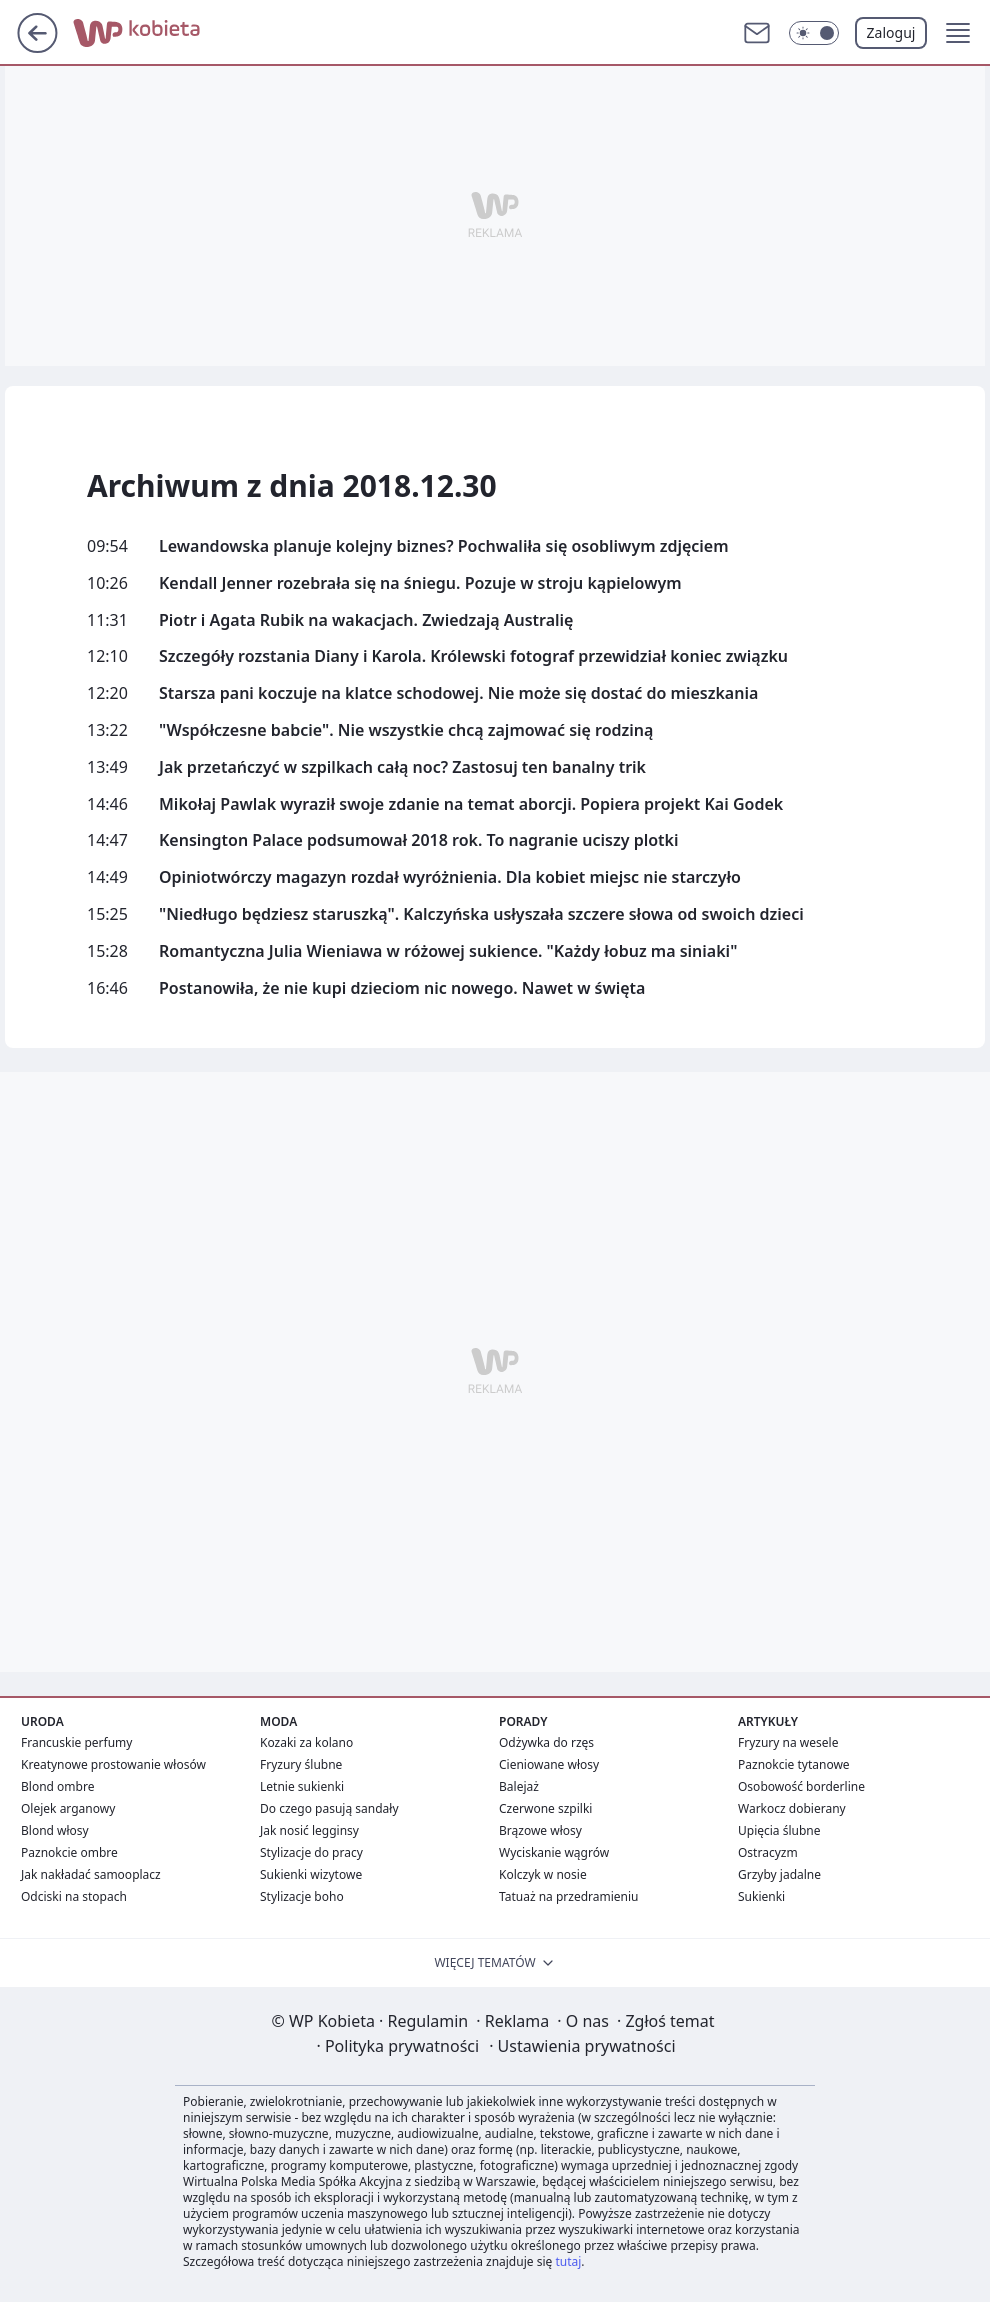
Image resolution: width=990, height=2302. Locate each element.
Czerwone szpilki (545, 1808)
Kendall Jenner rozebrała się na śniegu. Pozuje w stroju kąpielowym (420, 583)
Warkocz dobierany (792, 1808)
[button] (958, 33)
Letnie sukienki (302, 1786)
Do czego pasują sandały (329, 1808)
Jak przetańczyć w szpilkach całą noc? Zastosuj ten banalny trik (402, 767)
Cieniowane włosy (549, 1764)
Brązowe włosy (540, 1830)
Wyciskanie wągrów (554, 1852)
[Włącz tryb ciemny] (814, 33)
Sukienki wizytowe (311, 1874)
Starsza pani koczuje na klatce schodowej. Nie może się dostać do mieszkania (458, 693)
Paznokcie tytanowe (794, 1764)
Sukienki (761, 1896)
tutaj (568, 2261)
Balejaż (519, 1786)
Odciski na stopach (74, 1896)
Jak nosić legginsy (309, 1830)
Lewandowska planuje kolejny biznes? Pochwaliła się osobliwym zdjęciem (444, 546)
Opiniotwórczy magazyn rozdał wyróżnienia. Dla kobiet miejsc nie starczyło (450, 877)
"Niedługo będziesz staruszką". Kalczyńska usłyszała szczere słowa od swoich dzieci (481, 914)
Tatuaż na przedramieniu (569, 1896)
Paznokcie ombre (69, 1852)
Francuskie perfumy (76, 1742)
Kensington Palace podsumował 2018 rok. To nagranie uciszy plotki (419, 840)
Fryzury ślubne (301, 1764)
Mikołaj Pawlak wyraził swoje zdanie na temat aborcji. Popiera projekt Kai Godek (471, 804)
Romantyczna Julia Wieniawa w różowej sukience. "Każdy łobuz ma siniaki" (448, 951)
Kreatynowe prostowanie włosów (113, 1764)
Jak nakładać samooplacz (91, 1874)
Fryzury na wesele (788, 1742)
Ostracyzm (768, 1852)
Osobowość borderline (801, 1786)
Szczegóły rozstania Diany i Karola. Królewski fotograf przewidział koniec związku (473, 656)
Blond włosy (55, 1830)
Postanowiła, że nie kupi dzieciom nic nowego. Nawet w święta (402, 988)
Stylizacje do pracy (311, 1852)
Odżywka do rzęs (546, 1742)
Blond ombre (57, 1786)
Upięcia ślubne (779, 1830)
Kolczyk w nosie (543, 1874)
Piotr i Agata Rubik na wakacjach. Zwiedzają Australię (366, 620)
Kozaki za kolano (306, 1742)
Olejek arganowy (68, 1808)
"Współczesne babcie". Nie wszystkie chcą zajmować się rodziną (406, 730)
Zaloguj (891, 32)
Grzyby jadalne (779, 1874)
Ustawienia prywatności (582, 2046)
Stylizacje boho (302, 1896)
